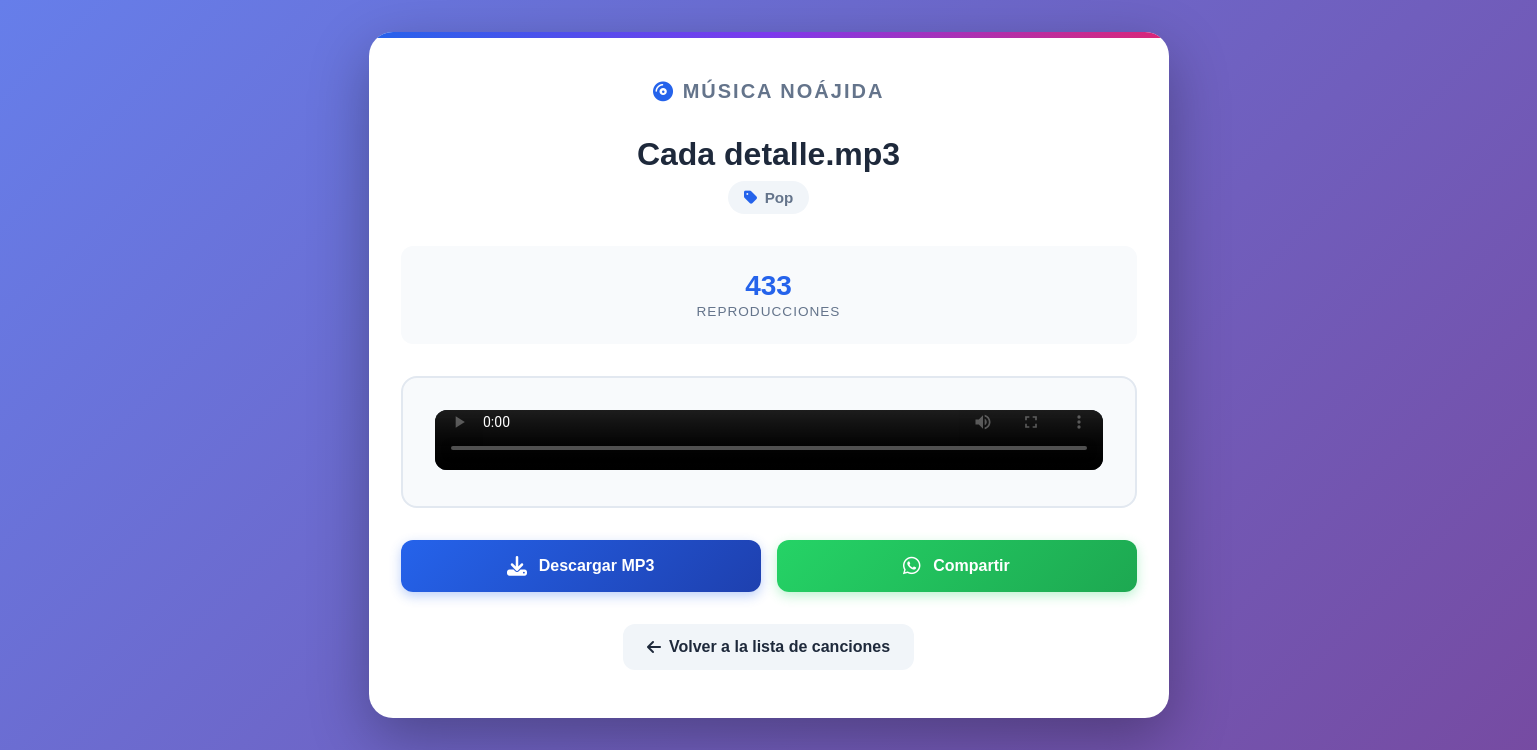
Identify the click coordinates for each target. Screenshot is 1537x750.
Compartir (956, 566)
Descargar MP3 (581, 566)
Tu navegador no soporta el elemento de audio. (769, 440)
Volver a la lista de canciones (768, 646)
